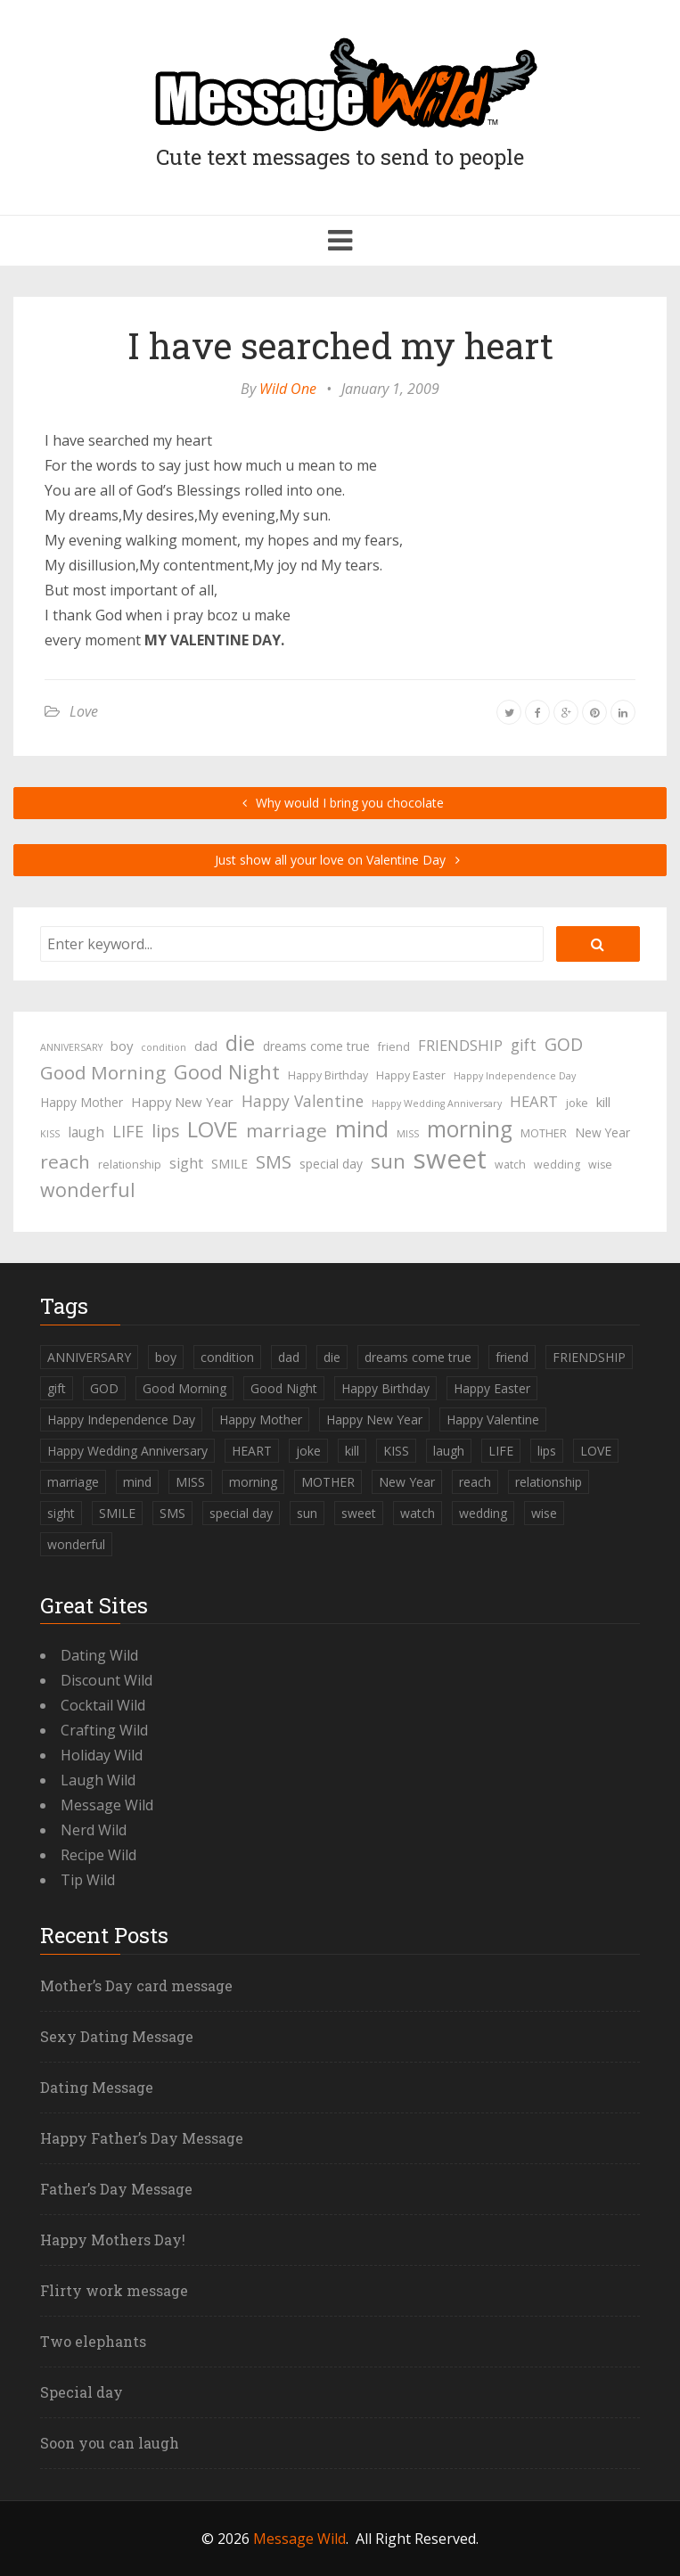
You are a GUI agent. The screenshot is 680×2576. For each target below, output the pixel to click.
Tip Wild (88, 1880)
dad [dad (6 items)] (205, 1045)
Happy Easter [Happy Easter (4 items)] (411, 1075)
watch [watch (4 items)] (510, 1164)
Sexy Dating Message (116, 2036)
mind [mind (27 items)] (362, 1128)
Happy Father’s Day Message (141, 2138)
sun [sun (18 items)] (388, 1161)
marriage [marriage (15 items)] (286, 1130)
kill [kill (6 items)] (603, 1102)
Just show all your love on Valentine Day (340, 859)
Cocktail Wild (103, 1705)
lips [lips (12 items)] (165, 1131)
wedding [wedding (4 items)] (557, 1164)
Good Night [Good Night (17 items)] (227, 1072)
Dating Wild (99, 1655)
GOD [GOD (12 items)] (564, 1044)
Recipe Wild (98, 1855)
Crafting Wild (104, 1730)
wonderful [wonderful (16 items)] (87, 1189)
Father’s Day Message (116, 2188)
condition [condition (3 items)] (163, 1047)
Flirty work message (114, 2290)
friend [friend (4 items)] (394, 1046)
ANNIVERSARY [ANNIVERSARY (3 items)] (71, 1047)
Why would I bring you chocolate (340, 802)
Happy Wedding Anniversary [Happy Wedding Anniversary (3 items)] (437, 1103)
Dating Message (96, 2087)
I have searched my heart (340, 345)
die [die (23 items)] (240, 1042)
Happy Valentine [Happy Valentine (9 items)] (303, 1101)
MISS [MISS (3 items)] (408, 1134)
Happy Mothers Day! (112, 2239)
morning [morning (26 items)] (469, 1129)
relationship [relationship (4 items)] (129, 1164)
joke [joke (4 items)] (577, 1103)
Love (84, 711)
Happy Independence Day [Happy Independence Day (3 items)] (515, 1076)
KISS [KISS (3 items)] (50, 1134)
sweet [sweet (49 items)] (450, 1158)
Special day (81, 2392)
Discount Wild (106, 1680)
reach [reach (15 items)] (65, 1161)
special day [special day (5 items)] (331, 1163)
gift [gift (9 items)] (524, 1044)
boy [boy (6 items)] (122, 1045)
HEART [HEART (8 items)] (534, 1101)
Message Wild (107, 1805)
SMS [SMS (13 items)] (273, 1162)
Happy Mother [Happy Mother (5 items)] (81, 1102)
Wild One (287, 388)
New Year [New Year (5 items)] (602, 1132)
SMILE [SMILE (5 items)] (229, 1163)
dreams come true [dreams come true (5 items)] (316, 1046)
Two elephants (93, 2341)
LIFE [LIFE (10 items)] (127, 1131)
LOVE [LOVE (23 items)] (212, 1129)
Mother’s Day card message (136, 1985)
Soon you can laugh (109, 2442)
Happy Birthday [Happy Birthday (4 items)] (328, 1075)
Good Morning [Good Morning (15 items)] (103, 1072)
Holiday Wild (102, 1755)
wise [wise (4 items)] (600, 1164)
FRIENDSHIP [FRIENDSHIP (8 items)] (460, 1045)
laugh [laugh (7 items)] (86, 1132)
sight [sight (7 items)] (186, 1163)
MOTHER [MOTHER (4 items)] (543, 1133)
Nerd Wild (94, 1830)
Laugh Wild (98, 1780)
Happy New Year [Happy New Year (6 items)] (182, 1102)
